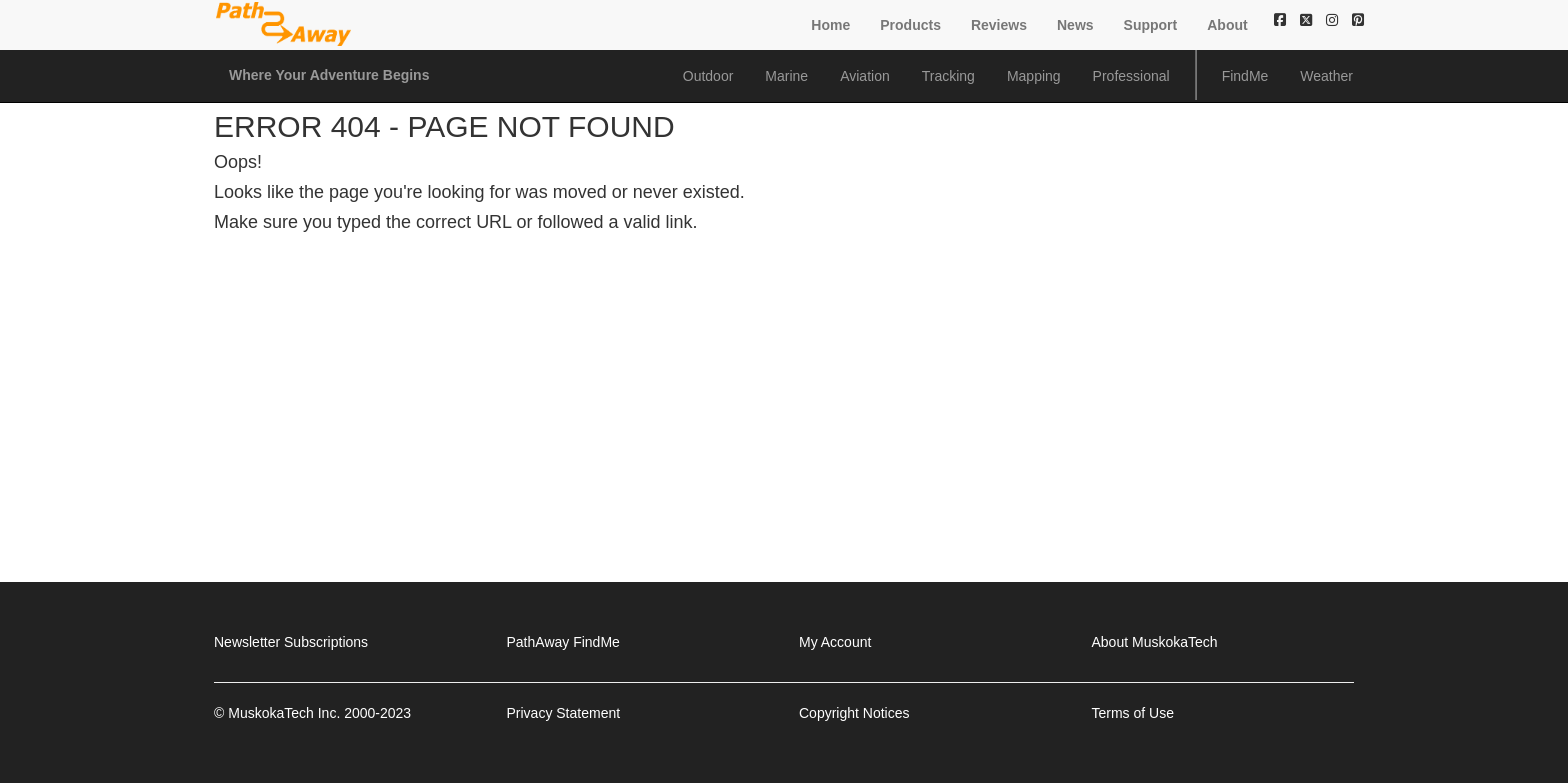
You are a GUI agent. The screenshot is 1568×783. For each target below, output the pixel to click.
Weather (1326, 76)
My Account (835, 642)
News (1075, 25)
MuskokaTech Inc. (284, 713)
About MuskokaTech (1155, 642)
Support (1151, 25)
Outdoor (708, 76)
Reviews (999, 25)
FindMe (1245, 76)
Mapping (1034, 76)
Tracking (948, 76)
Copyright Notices (854, 713)
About (1227, 25)
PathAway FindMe (563, 642)
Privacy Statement (564, 713)
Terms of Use (1133, 713)
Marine (786, 76)
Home (830, 25)
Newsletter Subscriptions (291, 642)
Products (910, 25)
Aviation (865, 76)
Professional (1131, 76)
